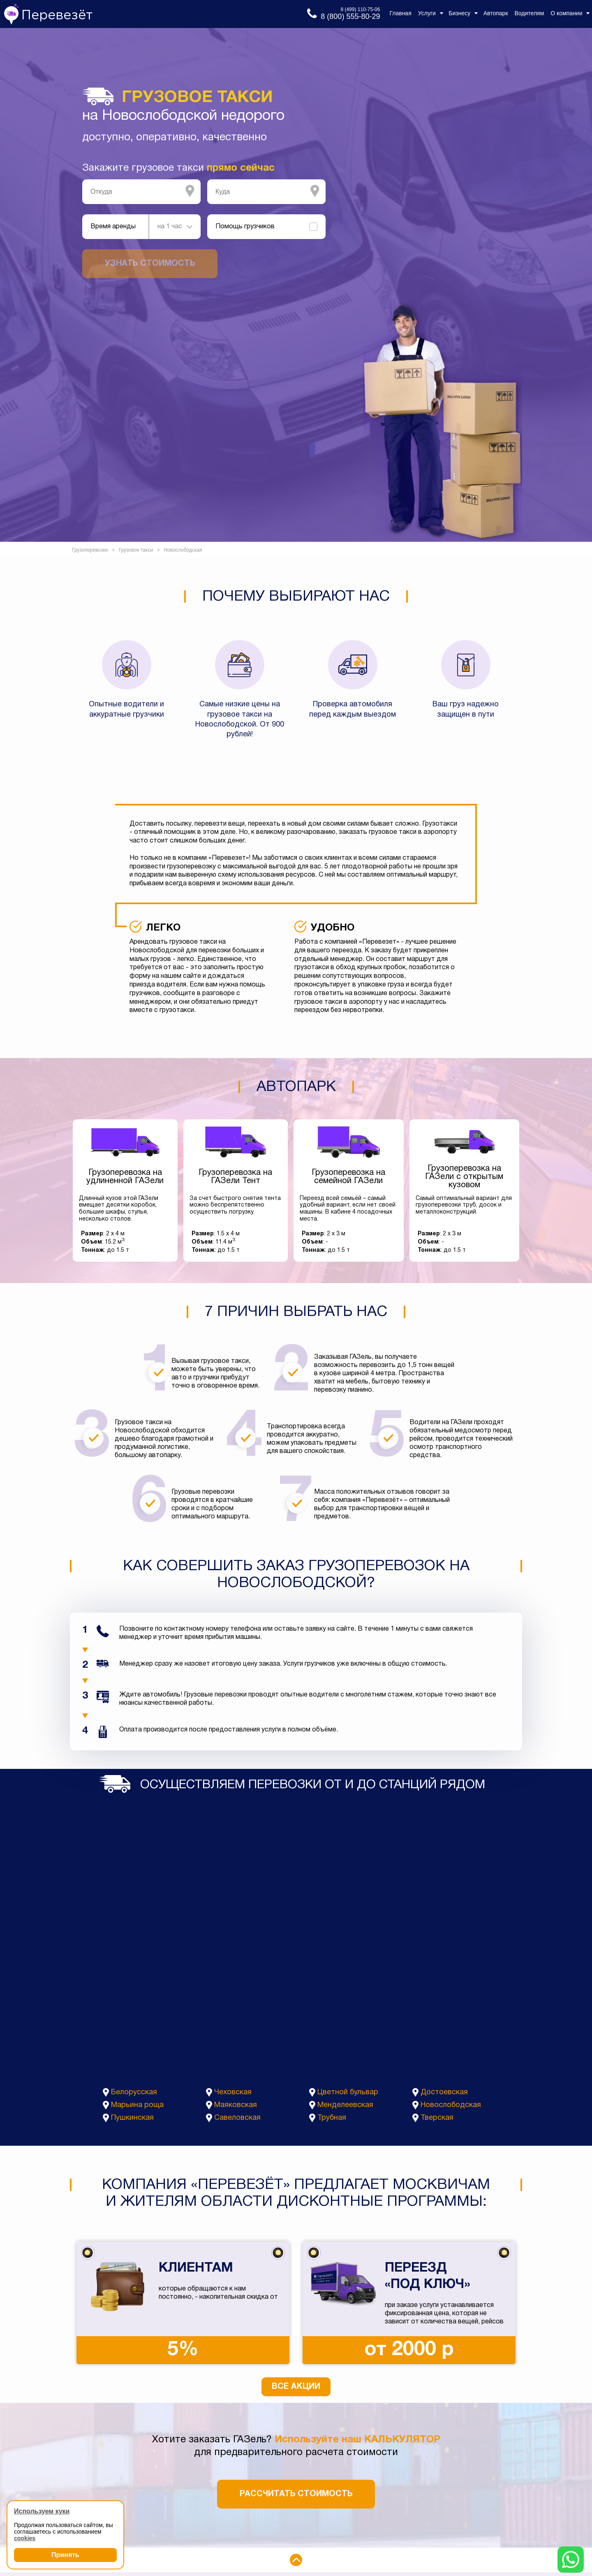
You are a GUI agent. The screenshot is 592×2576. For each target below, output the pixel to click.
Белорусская (134, 2092)
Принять (65, 2554)
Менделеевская (345, 2105)
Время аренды (113, 227)
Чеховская (233, 2092)
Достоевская (444, 2092)
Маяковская (235, 2105)
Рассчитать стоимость (296, 2494)
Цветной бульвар (347, 2092)
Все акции (296, 2386)
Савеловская (237, 2117)
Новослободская (451, 2105)
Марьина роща (137, 2105)
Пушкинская (132, 2117)
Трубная (331, 2117)
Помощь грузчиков (245, 227)
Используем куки (41, 2511)
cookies (24, 2538)
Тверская (437, 2117)
